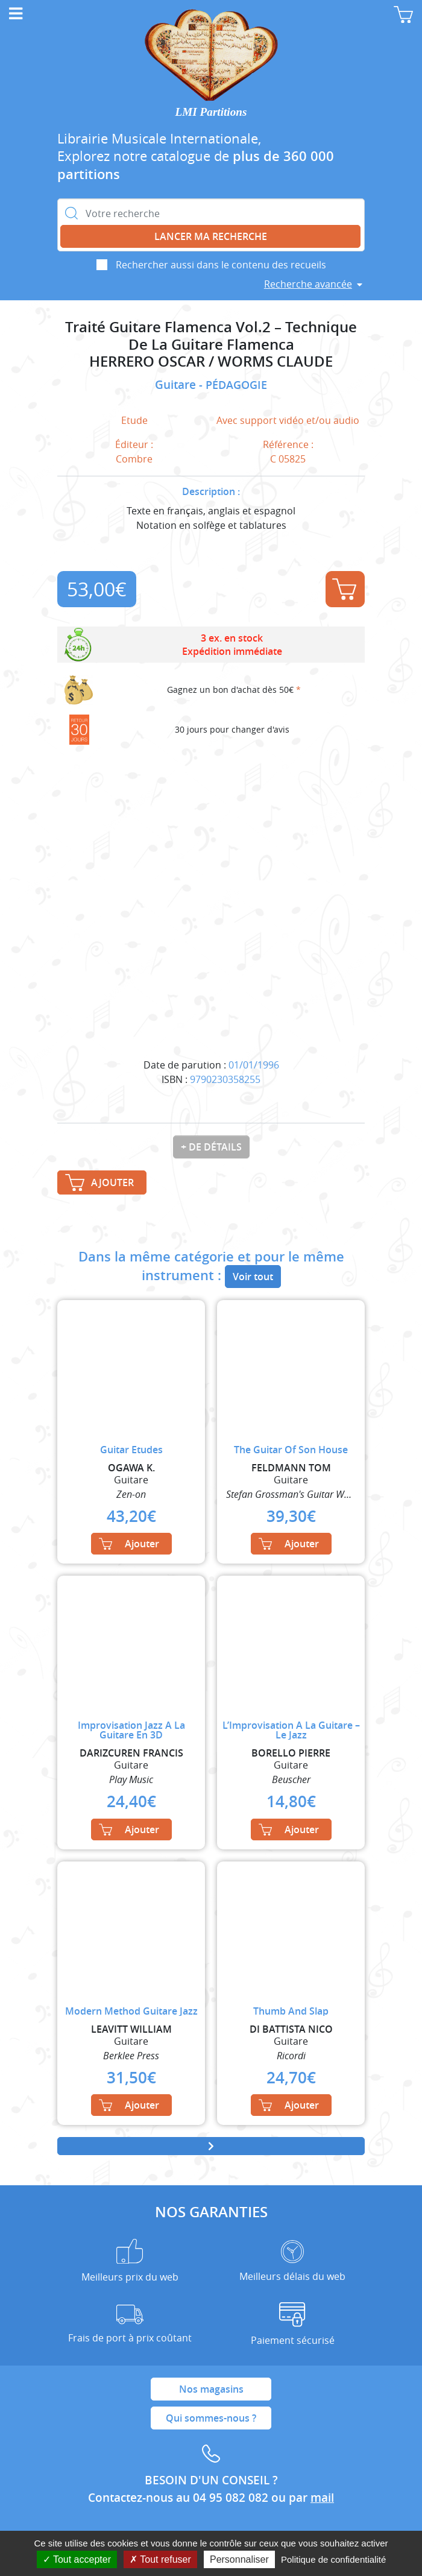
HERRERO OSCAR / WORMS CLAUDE (211, 361)
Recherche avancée (308, 284)
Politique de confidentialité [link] (333, 2559)
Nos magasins (211, 2389)
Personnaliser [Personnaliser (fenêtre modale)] (239, 2559)
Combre (134, 459)
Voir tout (253, 1276)
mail (322, 2497)
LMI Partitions (211, 112)
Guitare (177, 385)
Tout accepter (77, 2559)
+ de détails (211, 1147)
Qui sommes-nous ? (211, 2418)
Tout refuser (160, 2559)
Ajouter (344, 589)
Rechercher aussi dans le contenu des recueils (221, 264)
